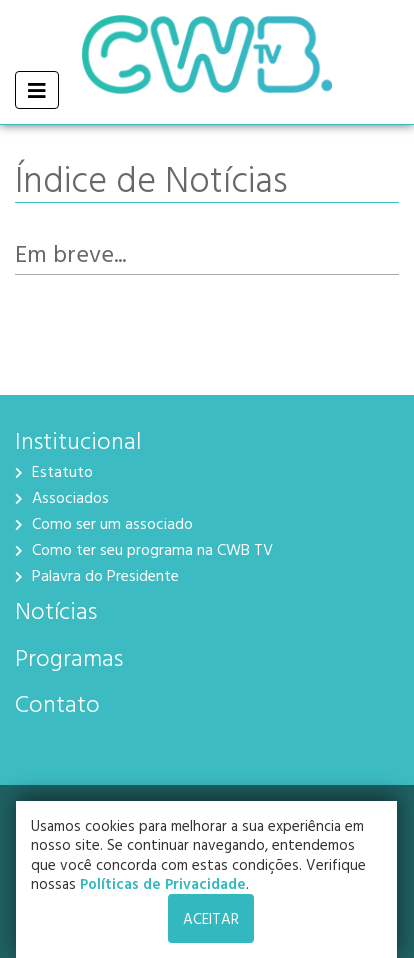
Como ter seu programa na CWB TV (144, 549)
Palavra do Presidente (97, 575)
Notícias (56, 610)
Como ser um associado (104, 523)
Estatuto (54, 471)
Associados (62, 497)
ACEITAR (211, 918)
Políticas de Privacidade (166, 883)
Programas (69, 657)
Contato (57, 703)
